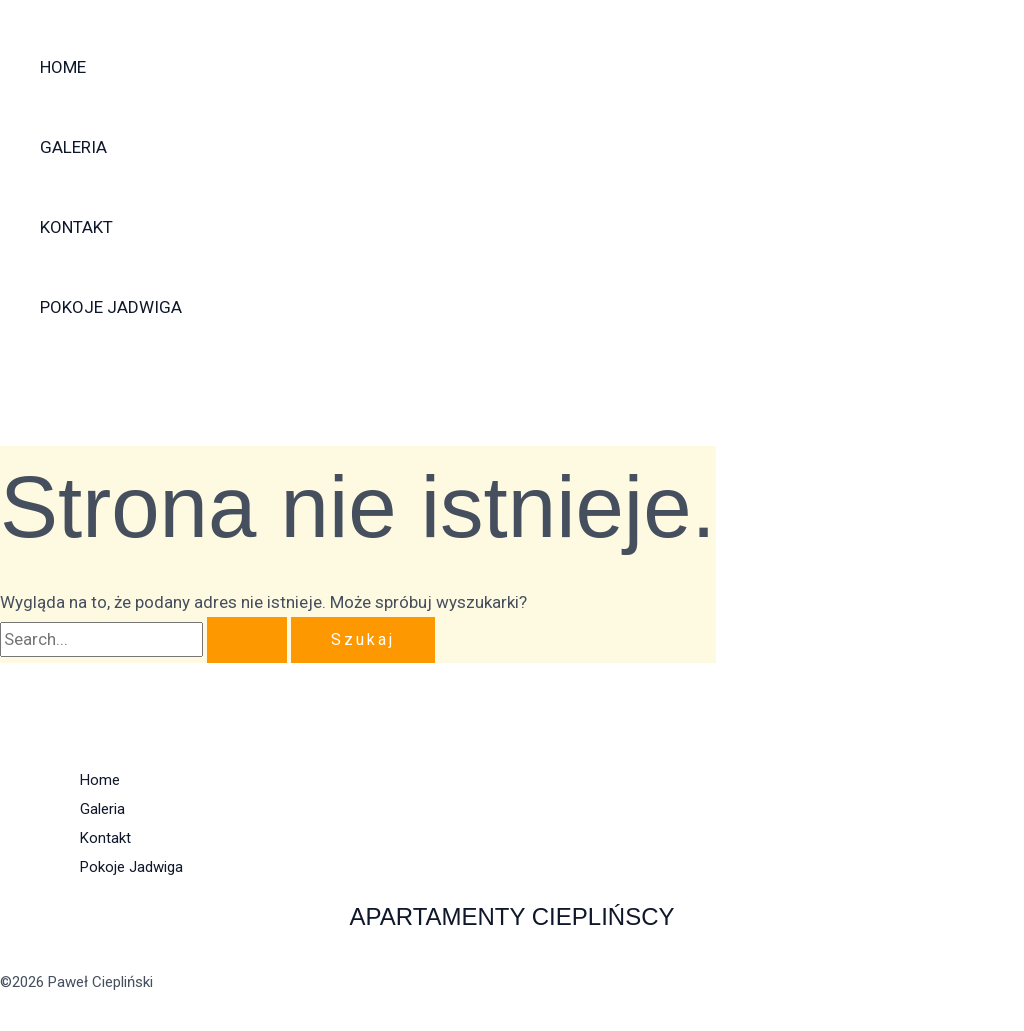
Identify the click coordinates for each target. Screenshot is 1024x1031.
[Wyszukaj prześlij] (247, 640)
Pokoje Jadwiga (111, 307)
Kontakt (76, 227)
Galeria (73, 147)
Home (63, 67)
